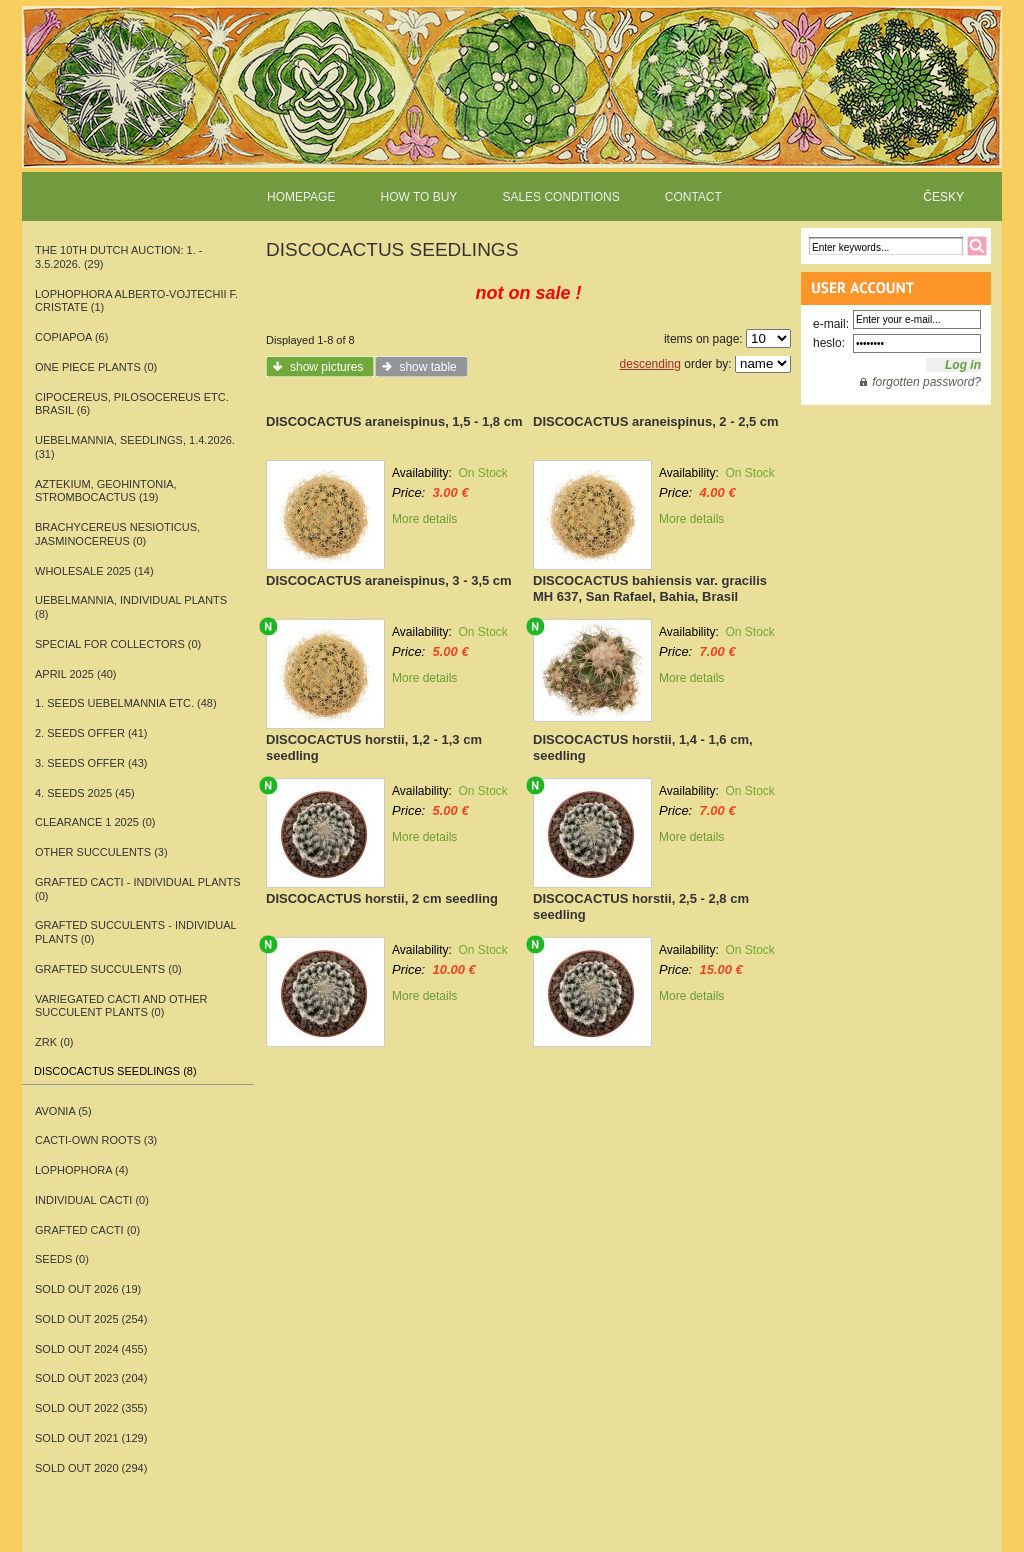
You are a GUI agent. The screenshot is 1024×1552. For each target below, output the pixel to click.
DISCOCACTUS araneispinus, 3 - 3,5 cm (389, 580)
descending (650, 364)
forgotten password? (926, 382)
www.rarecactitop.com (512, 110)
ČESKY (943, 197)
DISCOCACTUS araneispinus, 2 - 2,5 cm (656, 421)
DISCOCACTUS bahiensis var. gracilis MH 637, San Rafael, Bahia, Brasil (650, 588)
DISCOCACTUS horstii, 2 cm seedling (382, 898)
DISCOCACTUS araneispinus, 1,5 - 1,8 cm (394, 421)
